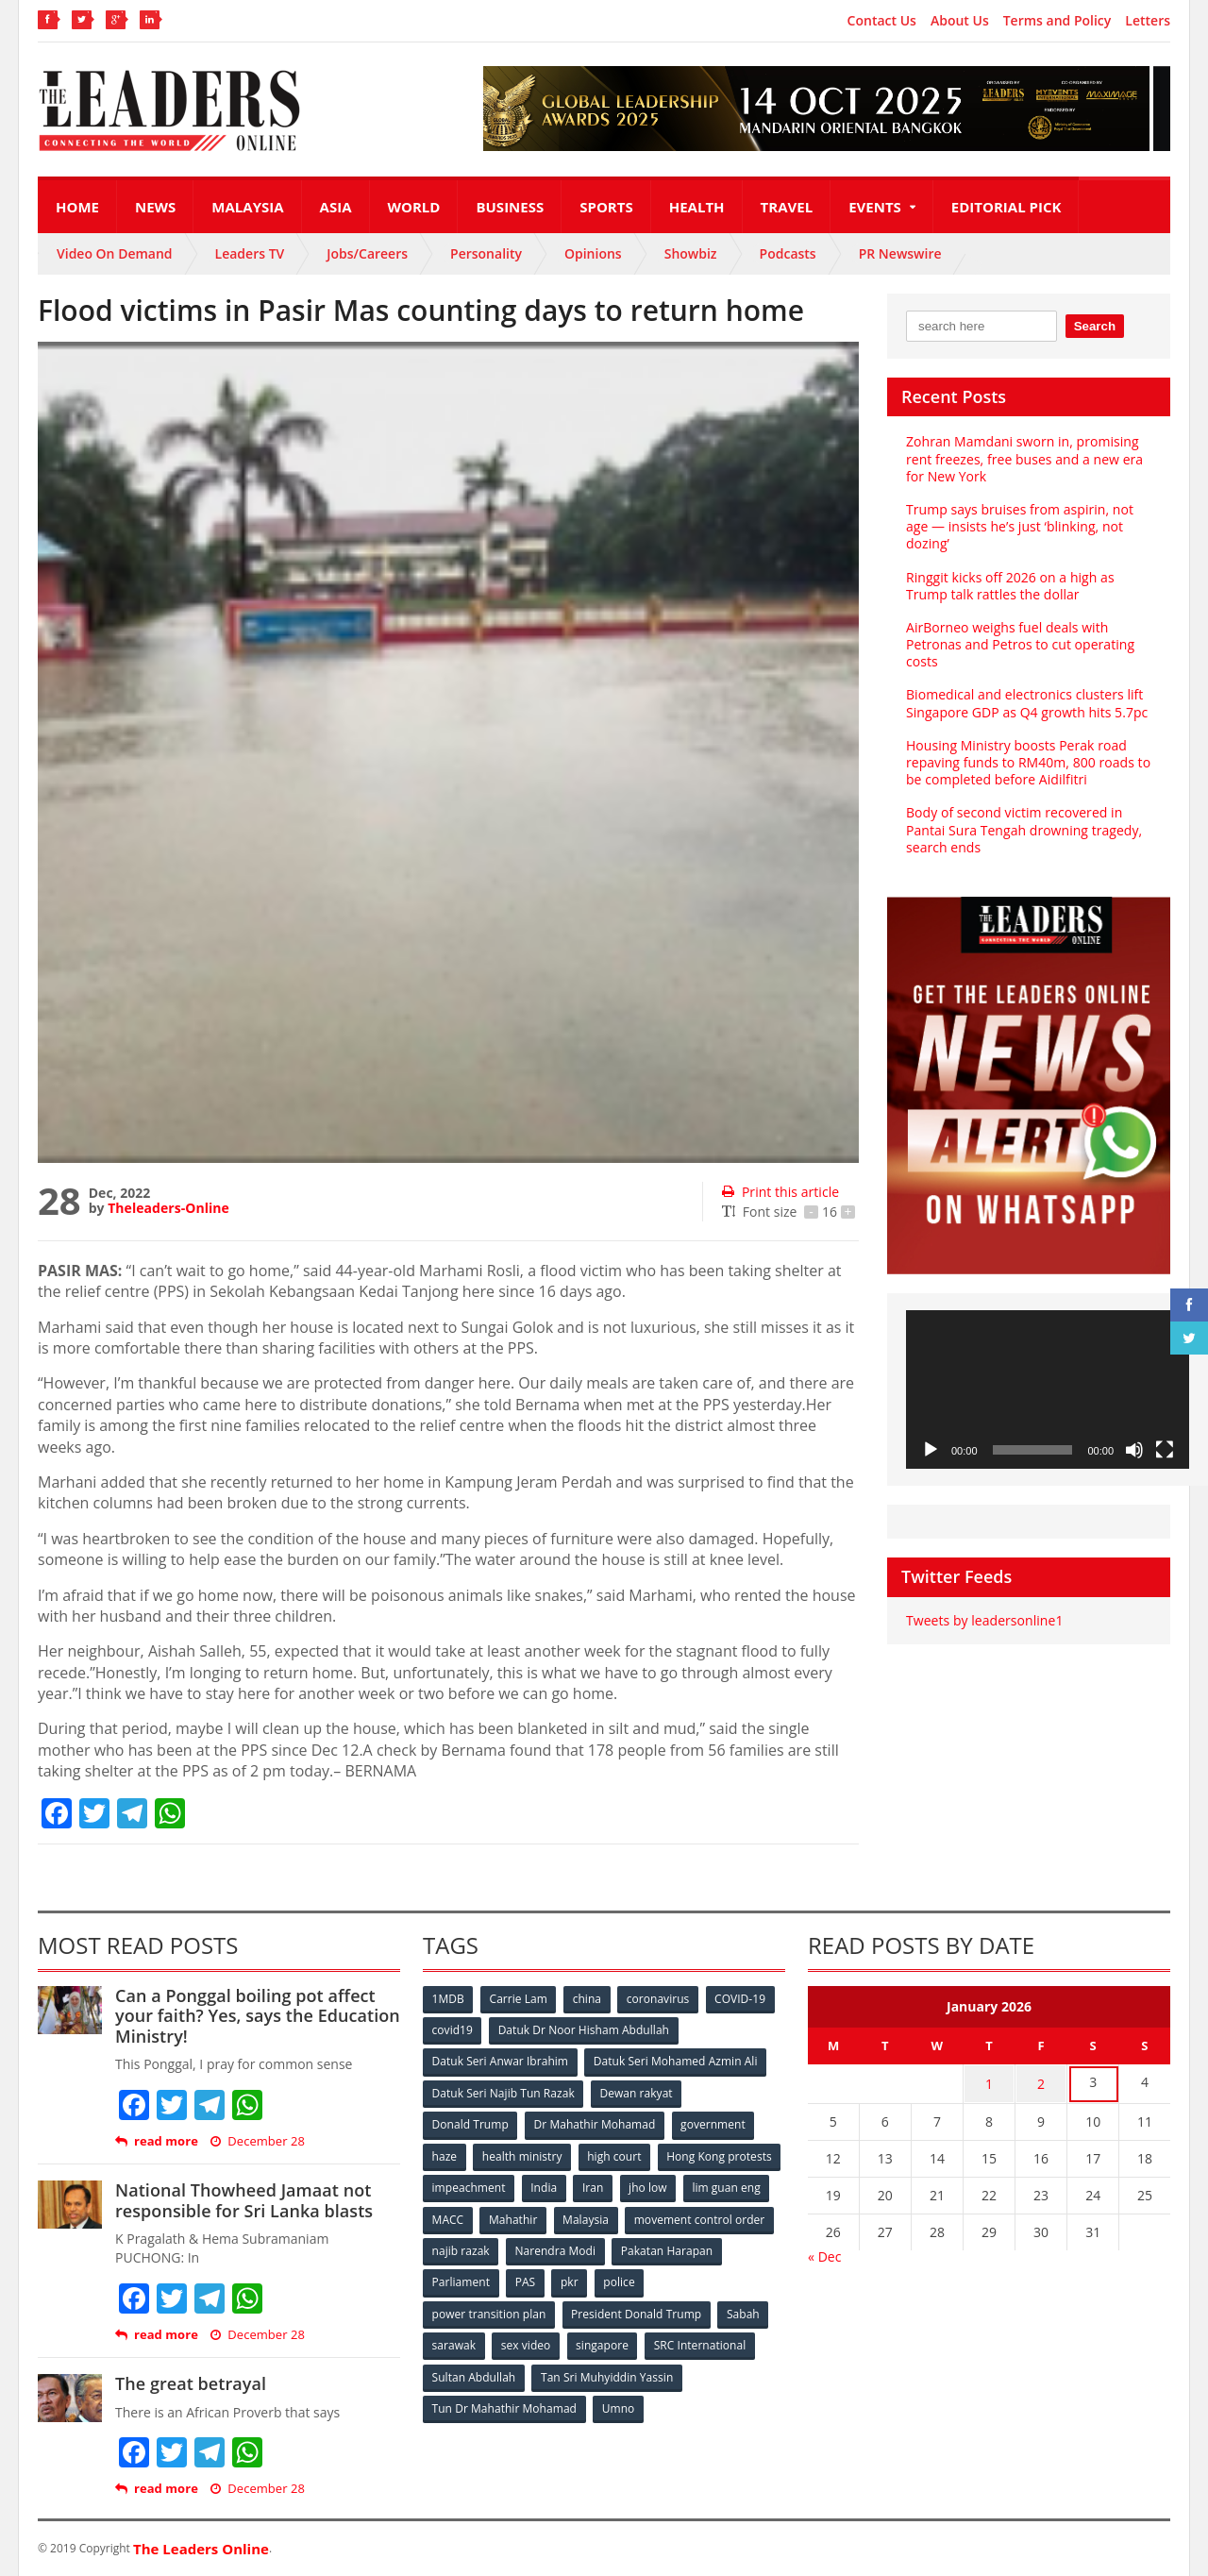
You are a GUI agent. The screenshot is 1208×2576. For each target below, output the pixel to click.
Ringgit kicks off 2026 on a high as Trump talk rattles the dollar (1009, 585)
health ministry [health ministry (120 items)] (522, 2155)
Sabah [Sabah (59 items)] (743, 2310)
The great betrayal (190, 2383)
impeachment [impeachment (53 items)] (598, 2186)
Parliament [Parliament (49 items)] (578, 2279)
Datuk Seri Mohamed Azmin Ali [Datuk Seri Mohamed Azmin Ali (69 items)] (675, 2061)
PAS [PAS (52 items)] (643, 2279)
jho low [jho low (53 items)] (451, 2217)
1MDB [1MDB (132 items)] (448, 1999)
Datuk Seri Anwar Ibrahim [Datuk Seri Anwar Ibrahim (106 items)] (500, 2061)
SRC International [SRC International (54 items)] (701, 2341)
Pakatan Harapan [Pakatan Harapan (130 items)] (478, 2279)
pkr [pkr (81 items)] (688, 2279)
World (414, 206)
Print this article (780, 1192)
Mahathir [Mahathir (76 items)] (672, 2217)
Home (77, 206)
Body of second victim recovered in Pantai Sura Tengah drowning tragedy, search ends (1023, 829)
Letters (1147, 20)
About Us (960, 20)
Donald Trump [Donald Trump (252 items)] (470, 2123)
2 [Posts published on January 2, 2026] (1041, 2083)
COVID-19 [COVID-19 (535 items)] (742, 1999)
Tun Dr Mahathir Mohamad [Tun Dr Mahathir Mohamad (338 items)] (504, 2404)
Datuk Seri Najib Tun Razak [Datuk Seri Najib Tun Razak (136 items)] (503, 2092)
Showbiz (690, 253)
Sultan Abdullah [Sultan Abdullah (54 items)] (473, 2373)
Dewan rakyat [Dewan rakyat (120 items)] (636, 2092)
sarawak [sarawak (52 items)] (454, 2341)
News (155, 206)
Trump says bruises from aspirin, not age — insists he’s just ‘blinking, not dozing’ (1019, 526)
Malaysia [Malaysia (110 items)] (745, 2217)
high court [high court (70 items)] (616, 2155)
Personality (486, 253)
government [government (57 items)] (713, 2123)
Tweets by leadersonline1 (984, 1620)
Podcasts (788, 253)
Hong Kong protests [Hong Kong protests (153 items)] (484, 2186)
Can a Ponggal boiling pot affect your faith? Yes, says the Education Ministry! (256, 2015)
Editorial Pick (1006, 206)
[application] (1047, 1390)
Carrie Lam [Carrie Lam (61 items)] (519, 1999)
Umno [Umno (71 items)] (618, 2404)
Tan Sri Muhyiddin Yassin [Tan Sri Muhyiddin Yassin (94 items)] (607, 2373)
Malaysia (247, 206)
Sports (605, 206)
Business (510, 206)
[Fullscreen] (1164, 1449)
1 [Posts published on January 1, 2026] (989, 2083)
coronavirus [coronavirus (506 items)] (660, 1999)
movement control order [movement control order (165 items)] (497, 2248)
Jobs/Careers (367, 253)
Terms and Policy (1057, 20)
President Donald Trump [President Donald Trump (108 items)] (636, 2310)
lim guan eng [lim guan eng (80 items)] (530, 2217)
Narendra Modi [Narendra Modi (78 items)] (712, 2248)
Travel (787, 206)
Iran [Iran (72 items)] (724, 2186)
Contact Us (881, 20)
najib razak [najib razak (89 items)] (617, 2248)
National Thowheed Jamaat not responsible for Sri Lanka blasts (243, 2200)
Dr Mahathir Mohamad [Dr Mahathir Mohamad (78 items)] (594, 2123)
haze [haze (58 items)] (444, 2155)
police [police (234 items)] (738, 2279)
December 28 (257, 2141)
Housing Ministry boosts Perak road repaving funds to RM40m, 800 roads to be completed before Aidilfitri (1027, 762)
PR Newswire (900, 253)
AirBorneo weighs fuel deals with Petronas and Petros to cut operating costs (1019, 644)
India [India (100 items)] (676, 2186)
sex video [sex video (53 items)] (526, 2341)
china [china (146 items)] (588, 1999)
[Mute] (1134, 1449)
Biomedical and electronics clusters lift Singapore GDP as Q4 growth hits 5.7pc (1026, 702)
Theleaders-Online (168, 1208)
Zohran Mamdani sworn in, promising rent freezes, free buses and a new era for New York (1023, 458)
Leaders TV (250, 253)
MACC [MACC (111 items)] (606, 2217)
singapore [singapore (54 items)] (604, 2341)
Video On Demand (115, 253)
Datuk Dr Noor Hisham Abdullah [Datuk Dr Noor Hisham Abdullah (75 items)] (584, 2030)
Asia (336, 206)
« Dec (824, 2254)
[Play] (930, 1449)
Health (697, 206)
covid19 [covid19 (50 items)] (452, 2030)
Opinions (593, 253)
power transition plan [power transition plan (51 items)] (488, 2310)
